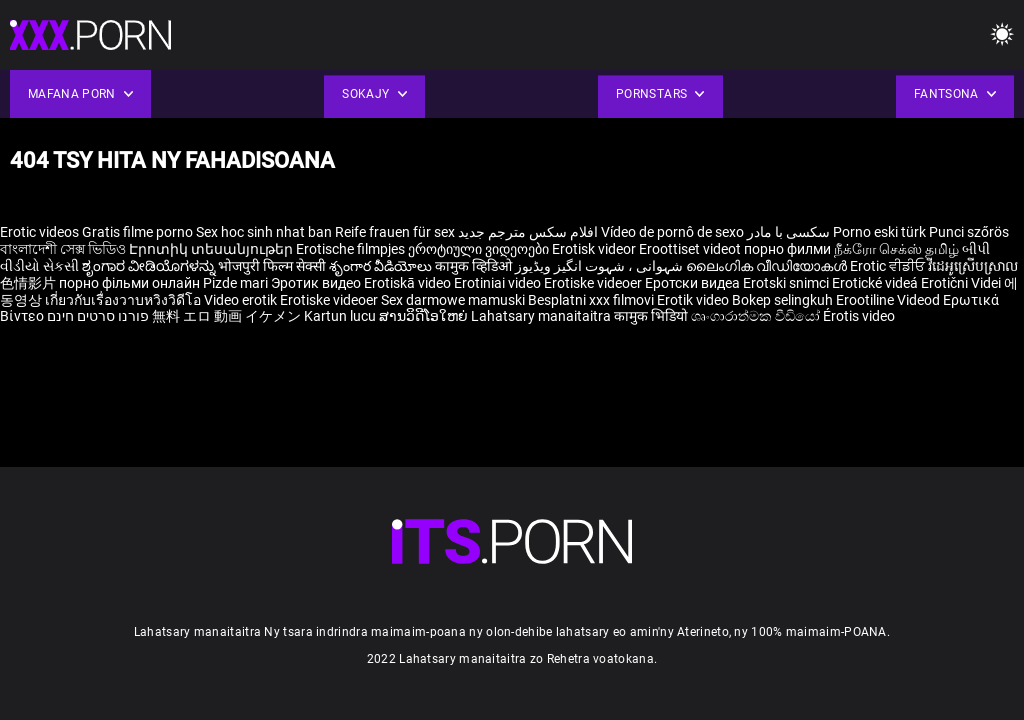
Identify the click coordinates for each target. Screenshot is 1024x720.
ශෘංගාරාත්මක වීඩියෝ (757, 316)
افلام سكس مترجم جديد (528, 232)
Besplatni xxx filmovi (591, 300)
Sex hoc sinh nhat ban (264, 232)
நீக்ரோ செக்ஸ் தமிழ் (896, 249)
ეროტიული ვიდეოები (480, 249)
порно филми (787, 249)
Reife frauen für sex (395, 232)
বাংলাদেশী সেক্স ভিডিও (63, 249)
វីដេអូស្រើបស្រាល (973, 266)
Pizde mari (235, 283)
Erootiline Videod (889, 300)
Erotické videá (876, 283)
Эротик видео (317, 283)
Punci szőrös (969, 232)
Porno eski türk (879, 232)
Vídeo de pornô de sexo (672, 232)
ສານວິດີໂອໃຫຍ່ (425, 316)
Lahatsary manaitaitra (542, 316)
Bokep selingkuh (782, 300)
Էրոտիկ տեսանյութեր (212, 249)
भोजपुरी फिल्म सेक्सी (272, 266)
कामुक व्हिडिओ (475, 266)
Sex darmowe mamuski (453, 300)
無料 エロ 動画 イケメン (226, 316)
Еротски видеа (694, 283)
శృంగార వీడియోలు (382, 266)
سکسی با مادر (788, 232)
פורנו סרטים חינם (98, 316)
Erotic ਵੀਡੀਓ (889, 266)
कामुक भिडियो (652, 316)
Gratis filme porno (137, 232)
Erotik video (694, 300)
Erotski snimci (787, 283)
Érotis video (859, 316)
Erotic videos (41, 232)
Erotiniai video (499, 283)
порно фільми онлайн (129, 283)
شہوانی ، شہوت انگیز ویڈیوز (600, 266)
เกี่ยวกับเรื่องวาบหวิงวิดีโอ (124, 300)
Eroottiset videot (691, 249)
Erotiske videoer (594, 283)
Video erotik (242, 300)
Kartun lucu (341, 316)
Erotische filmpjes (350, 249)
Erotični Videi (962, 283)
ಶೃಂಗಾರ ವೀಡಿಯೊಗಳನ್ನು (150, 266)
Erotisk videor (595, 249)
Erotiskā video (409, 283)
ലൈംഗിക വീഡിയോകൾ (768, 266)
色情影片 (29, 283)
